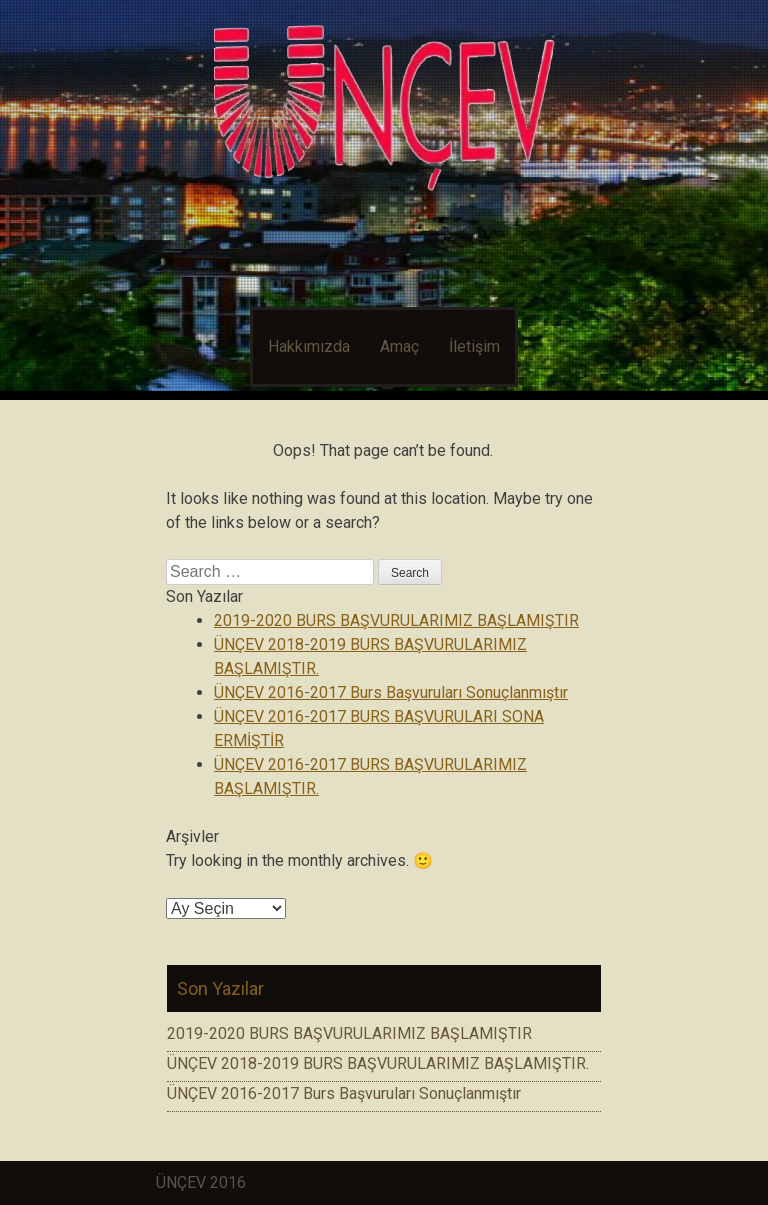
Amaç (399, 346)
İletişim (474, 346)
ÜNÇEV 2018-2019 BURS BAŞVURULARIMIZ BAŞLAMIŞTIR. (378, 1063)
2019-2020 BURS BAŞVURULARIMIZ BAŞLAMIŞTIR (396, 620)
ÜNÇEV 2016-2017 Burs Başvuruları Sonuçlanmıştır (391, 692)
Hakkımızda (309, 346)
